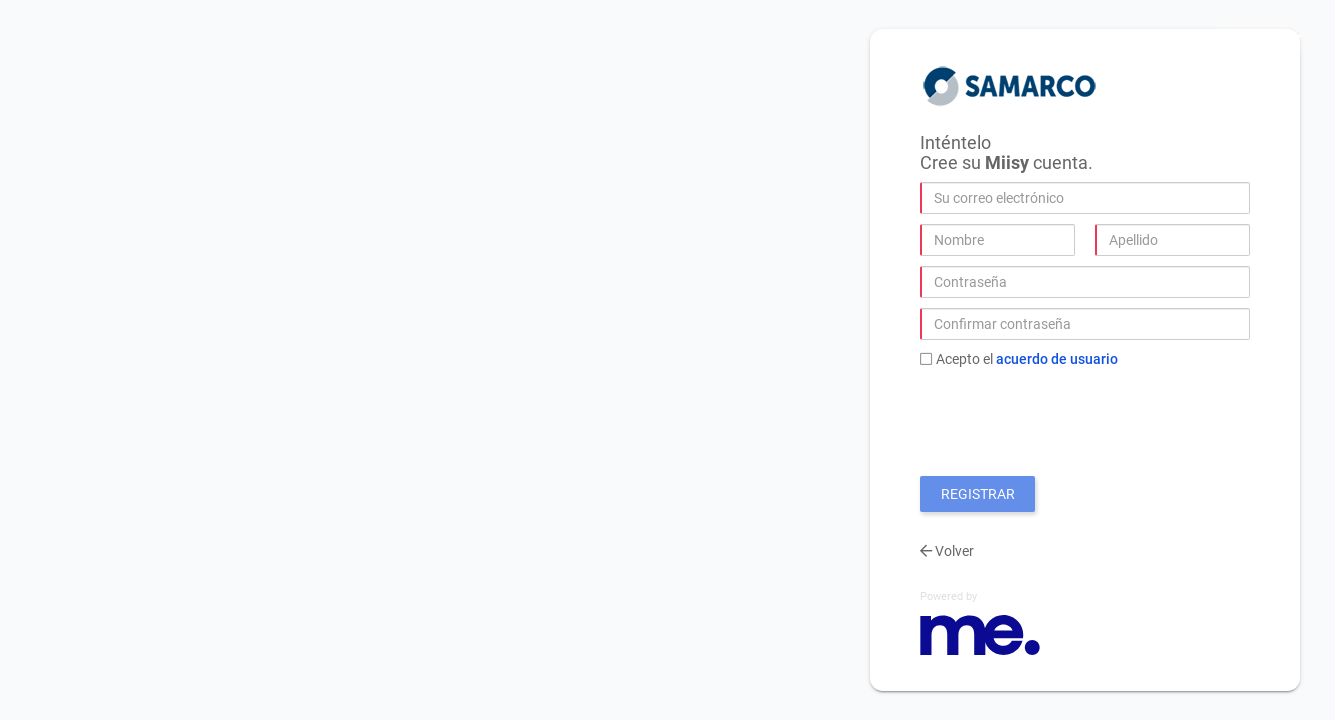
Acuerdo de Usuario (1057, 359)
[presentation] (1072, 417)
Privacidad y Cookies (1134, 35)
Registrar (978, 494)
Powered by (948, 596)
